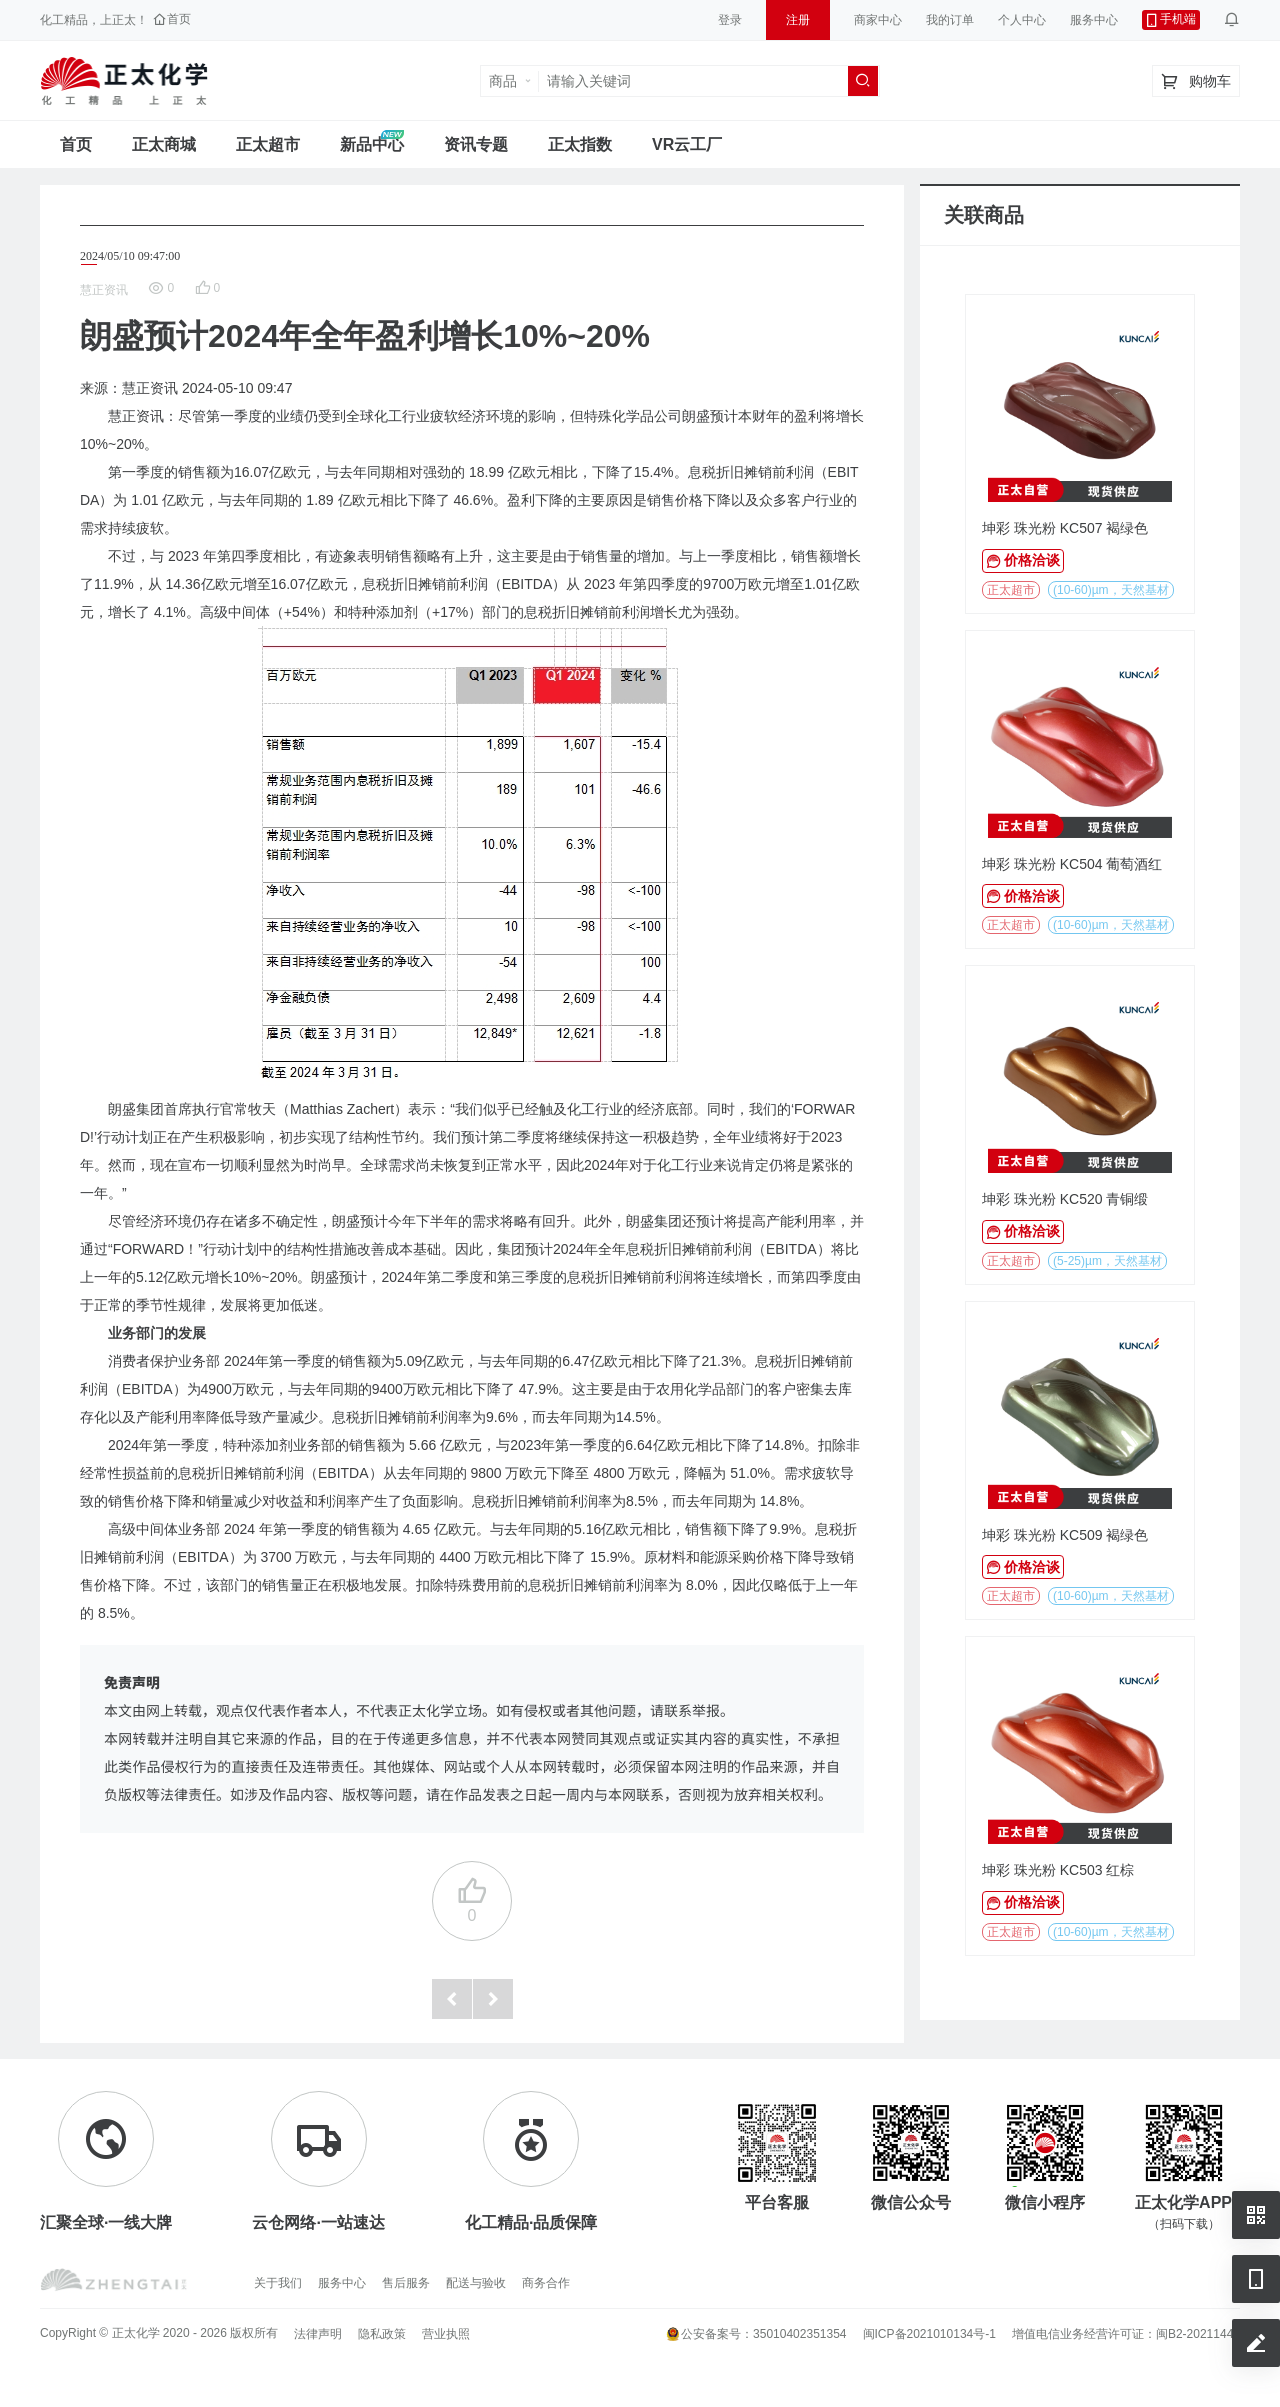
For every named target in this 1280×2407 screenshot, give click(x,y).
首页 (76, 144)
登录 (730, 20)
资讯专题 (476, 144)
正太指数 (580, 144)
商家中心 (878, 20)
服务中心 (1094, 20)
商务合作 (546, 2283)
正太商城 (164, 144)
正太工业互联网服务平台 (124, 81)
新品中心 (372, 144)
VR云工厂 (687, 144)
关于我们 (278, 2283)
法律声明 (318, 2334)
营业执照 (446, 2334)
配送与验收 (476, 2283)
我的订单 (950, 20)
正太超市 (268, 144)
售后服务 (406, 2283)
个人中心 (1022, 20)
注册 (798, 20)
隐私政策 (382, 2334)
